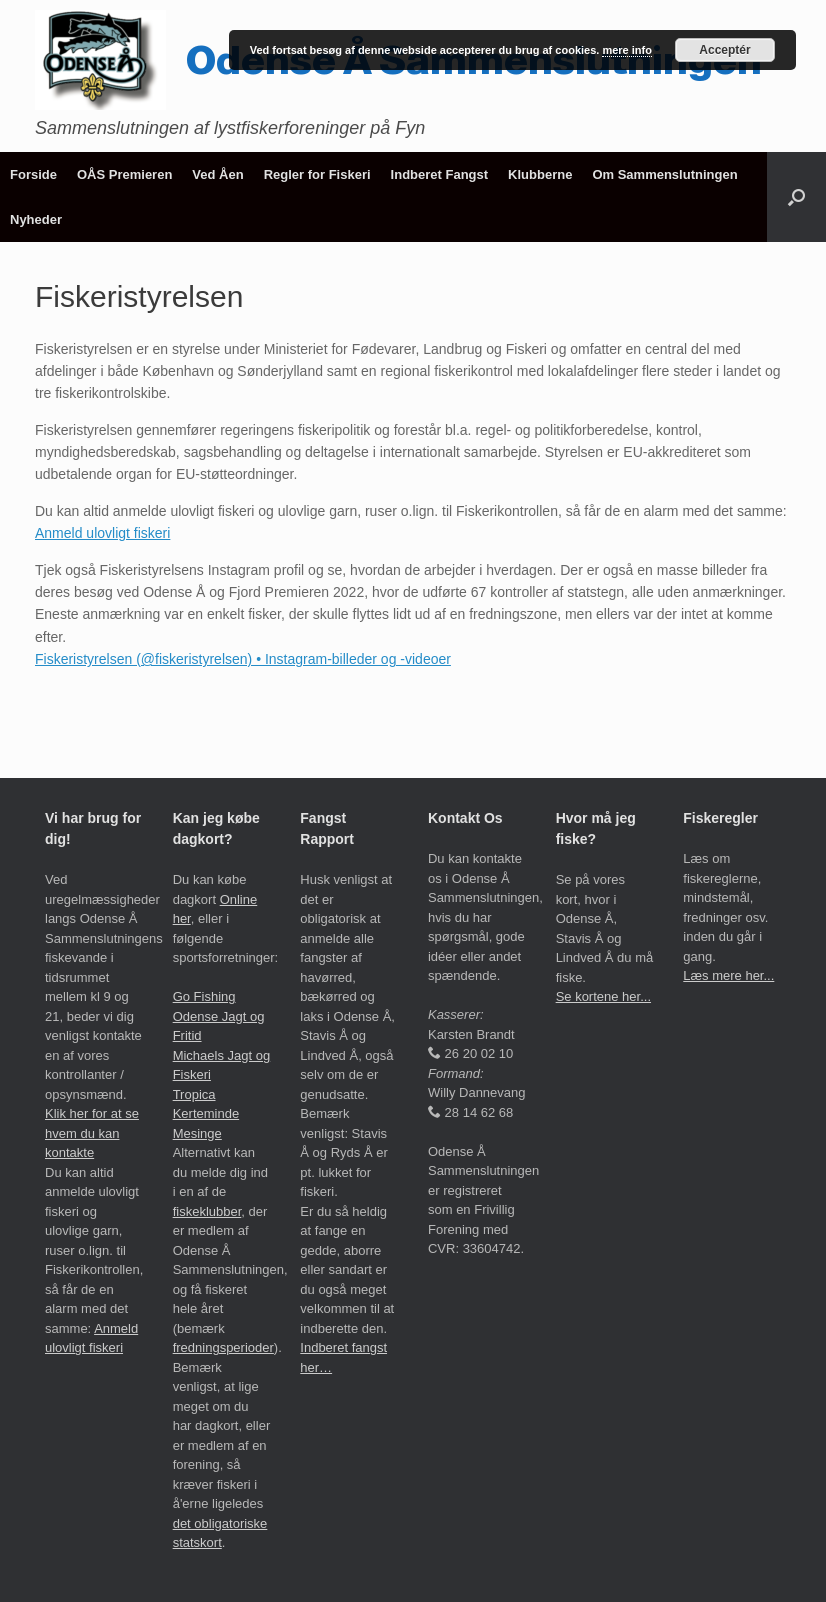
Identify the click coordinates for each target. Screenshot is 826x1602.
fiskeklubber (207, 1211)
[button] (796, 197)
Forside (33, 174)
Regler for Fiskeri (317, 174)
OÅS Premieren (124, 174)
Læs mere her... (728, 975)
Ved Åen (217, 174)
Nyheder (36, 219)
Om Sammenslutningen (664, 174)
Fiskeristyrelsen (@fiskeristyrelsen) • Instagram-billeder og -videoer (243, 659)
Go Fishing (204, 996)
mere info (627, 50)
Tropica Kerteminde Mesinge (206, 1114)
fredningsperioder (223, 1347)
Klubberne (540, 174)
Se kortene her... (603, 996)
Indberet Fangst (440, 174)
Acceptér (724, 50)
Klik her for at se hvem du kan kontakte (92, 1133)
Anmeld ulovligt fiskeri (102, 533)
